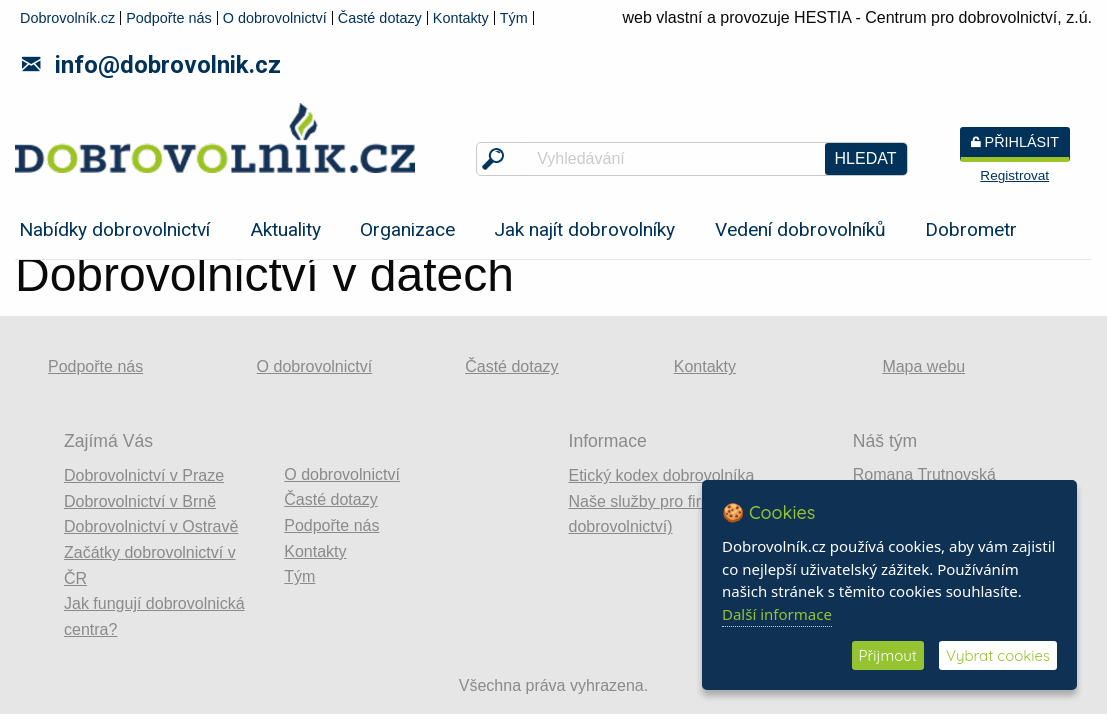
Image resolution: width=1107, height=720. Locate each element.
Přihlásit (1015, 142)
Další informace (777, 614)
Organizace (407, 229)
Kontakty (461, 18)
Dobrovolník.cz (67, 18)
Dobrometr (971, 229)
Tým (514, 18)
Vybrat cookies (998, 655)
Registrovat (1014, 175)
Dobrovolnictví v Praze (144, 475)
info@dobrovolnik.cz (151, 65)
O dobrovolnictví (275, 18)
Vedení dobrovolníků (800, 229)
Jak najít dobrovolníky (584, 229)
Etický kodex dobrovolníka (662, 475)
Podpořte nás (169, 18)
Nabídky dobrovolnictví (114, 229)
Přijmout (888, 655)
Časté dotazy (380, 18)
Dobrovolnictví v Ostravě (151, 526)
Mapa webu (923, 366)
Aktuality (285, 229)
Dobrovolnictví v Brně (140, 501)
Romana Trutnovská (924, 474)
